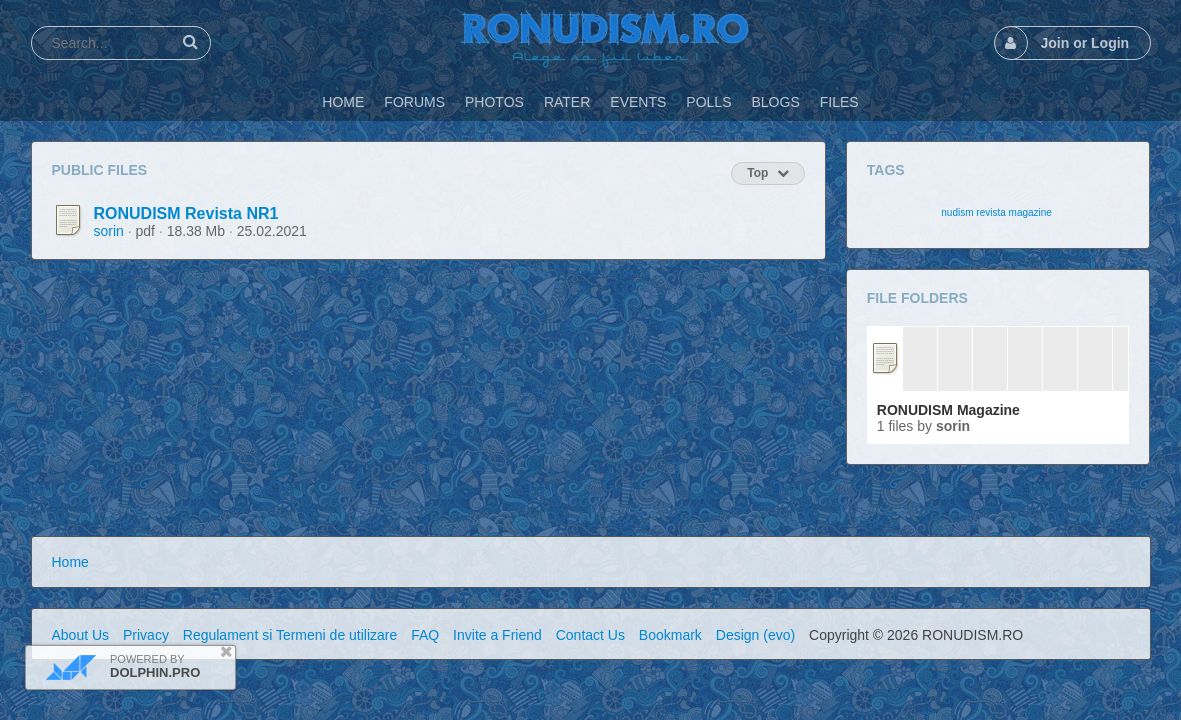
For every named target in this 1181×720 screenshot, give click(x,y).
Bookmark (670, 635)
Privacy (146, 635)
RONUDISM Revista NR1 (186, 213)
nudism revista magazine (996, 212)
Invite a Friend (497, 635)
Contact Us (590, 635)
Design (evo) (755, 635)
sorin (109, 231)
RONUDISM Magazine (948, 410)
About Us (81, 635)
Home (70, 562)
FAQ (425, 635)
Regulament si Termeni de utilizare (290, 635)
